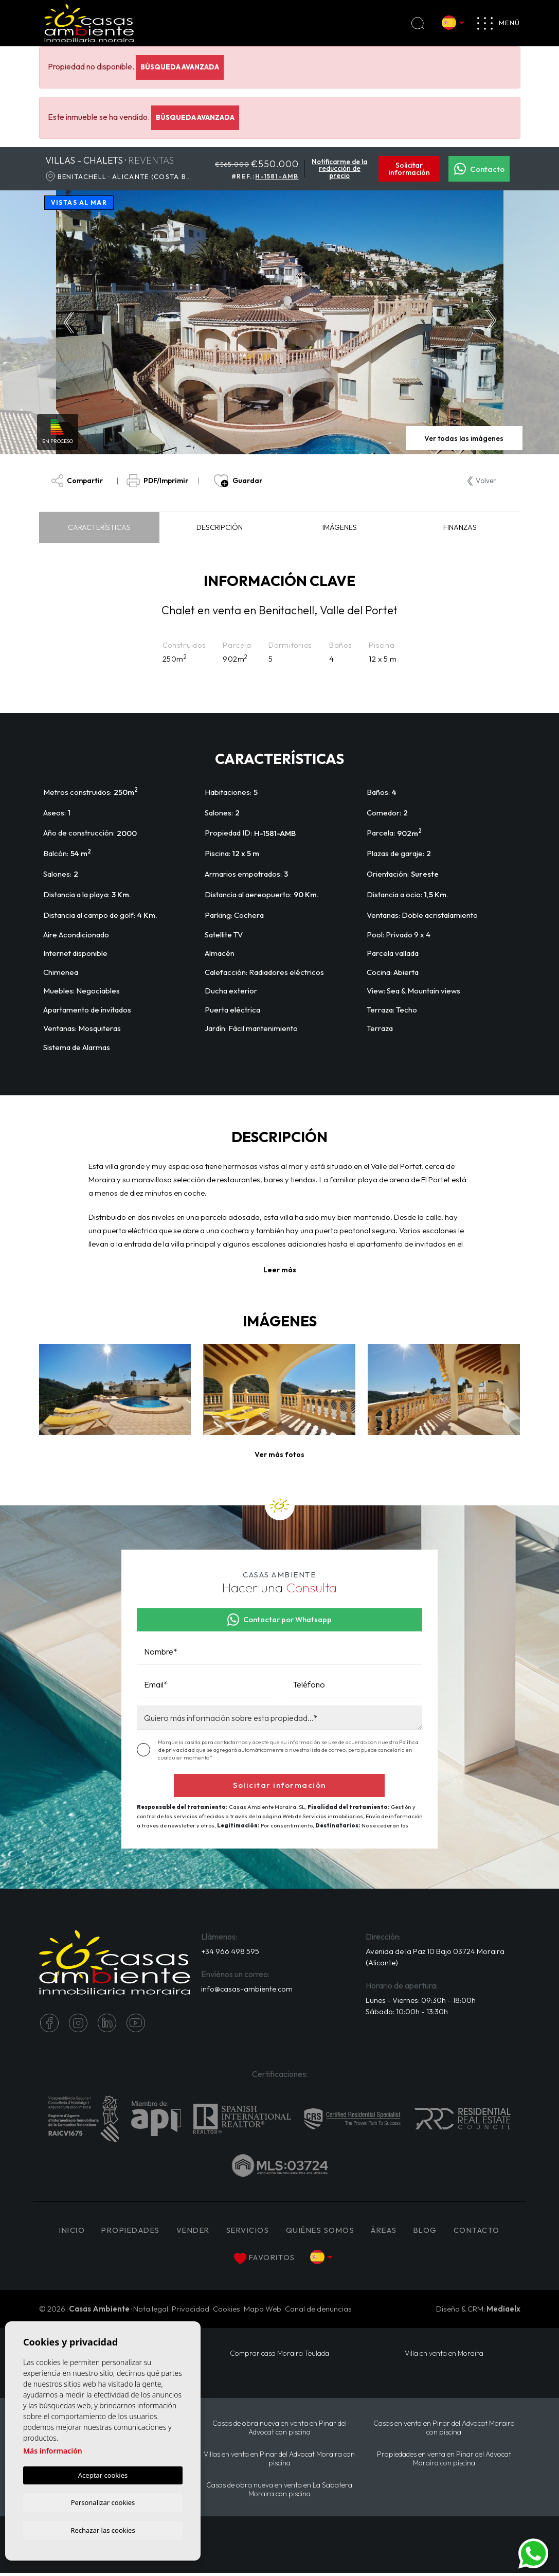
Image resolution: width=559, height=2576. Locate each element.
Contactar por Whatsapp (279, 1620)
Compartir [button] (77, 481)
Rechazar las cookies (102, 2529)
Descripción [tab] (219, 527)
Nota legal (150, 2310)
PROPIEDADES (126, 2231)
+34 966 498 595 (230, 1952)
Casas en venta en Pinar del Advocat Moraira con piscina (444, 2429)
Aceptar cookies (103, 2474)
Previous (67, 322)
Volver (481, 481)
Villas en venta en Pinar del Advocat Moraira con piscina (279, 2461)
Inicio (64, 2231)
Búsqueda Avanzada (179, 67)
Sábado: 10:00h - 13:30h (407, 2013)
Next (492, 322)
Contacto (479, 169)
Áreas (390, 2231)
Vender (192, 2231)
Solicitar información (409, 168)
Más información (52, 2450)
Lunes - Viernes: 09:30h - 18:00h (421, 2001)
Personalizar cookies (103, 2501)
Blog (433, 2231)
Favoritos (264, 2259)
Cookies (226, 2310)
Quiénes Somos (325, 2231)
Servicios (249, 2231)
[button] (279, 1455)
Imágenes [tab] (339, 527)
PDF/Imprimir (159, 481)
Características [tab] (99, 527)
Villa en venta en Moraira (444, 2355)
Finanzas (460, 527)
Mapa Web (262, 2310)
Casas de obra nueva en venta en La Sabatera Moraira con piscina (279, 2492)
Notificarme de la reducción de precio (339, 169)
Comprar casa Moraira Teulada (279, 2355)
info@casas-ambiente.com (248, 1990)
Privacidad (190, 2310)
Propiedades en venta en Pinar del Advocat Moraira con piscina (443, 2461)
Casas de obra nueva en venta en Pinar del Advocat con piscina (279, 2429)
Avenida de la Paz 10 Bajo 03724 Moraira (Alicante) (421, 1957)
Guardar (238, 481)
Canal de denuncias (318, 2310)
